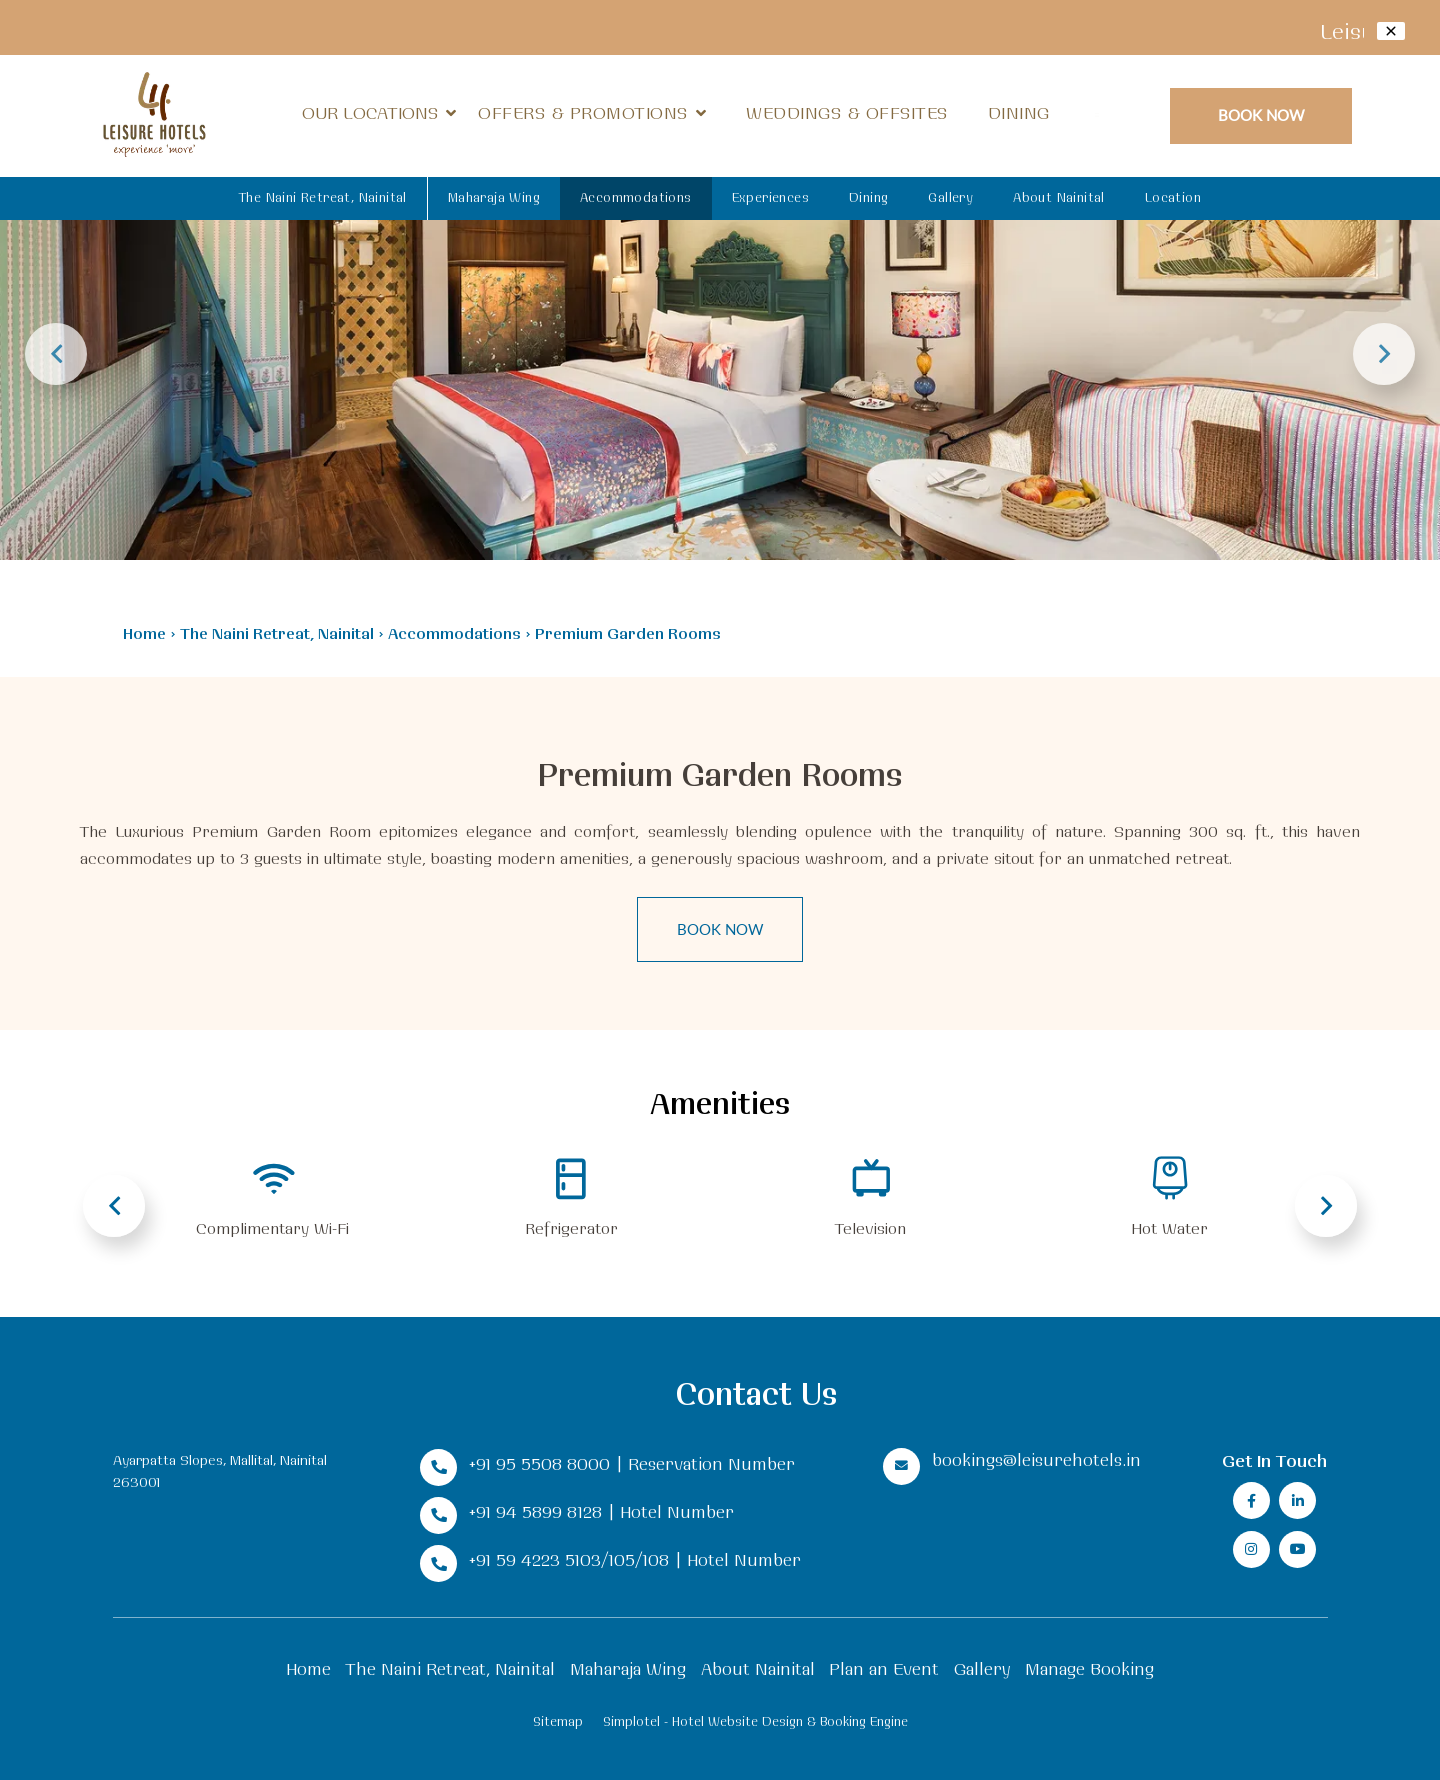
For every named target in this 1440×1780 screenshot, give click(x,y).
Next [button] (1384, 354)
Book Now (1261, 114)
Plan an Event (884, 1668)
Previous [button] (56, 354)
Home (144, 633)
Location (1173, 197)
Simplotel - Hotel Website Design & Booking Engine (755, 1721)
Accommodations (636, 197)
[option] (720, 280)
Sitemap (558, 1721)
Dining (1019, 112)
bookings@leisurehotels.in (1036, 1459)
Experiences (770, 197)
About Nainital (1059, 197)
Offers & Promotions (583, 112)
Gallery (950, 197)
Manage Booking (1089, 1668)
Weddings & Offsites (847, 112)
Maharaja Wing (494, 197)
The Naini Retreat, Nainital (323, 197)
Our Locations (379, 112)
